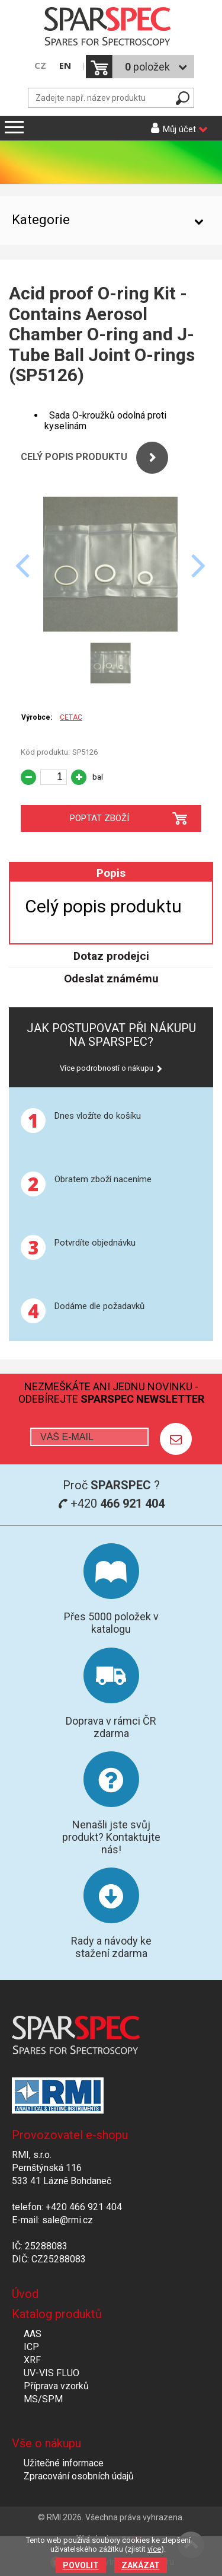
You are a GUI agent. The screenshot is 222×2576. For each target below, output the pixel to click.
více (154, 2549)
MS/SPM (43, 2399)
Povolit (81, 2565)
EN (65, 65)
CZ (40, 65)
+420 (111, 1503)
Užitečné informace (64, 2463)
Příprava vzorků (56, 2386)
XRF (32, 2360)
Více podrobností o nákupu (106, 1068)
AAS (32, 2333)
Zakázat (140, 2565)
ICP (31, 2346)
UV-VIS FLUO (51, 2373)
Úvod (25, 2293)
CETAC (71, 717)
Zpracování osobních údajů (79, 2476)
